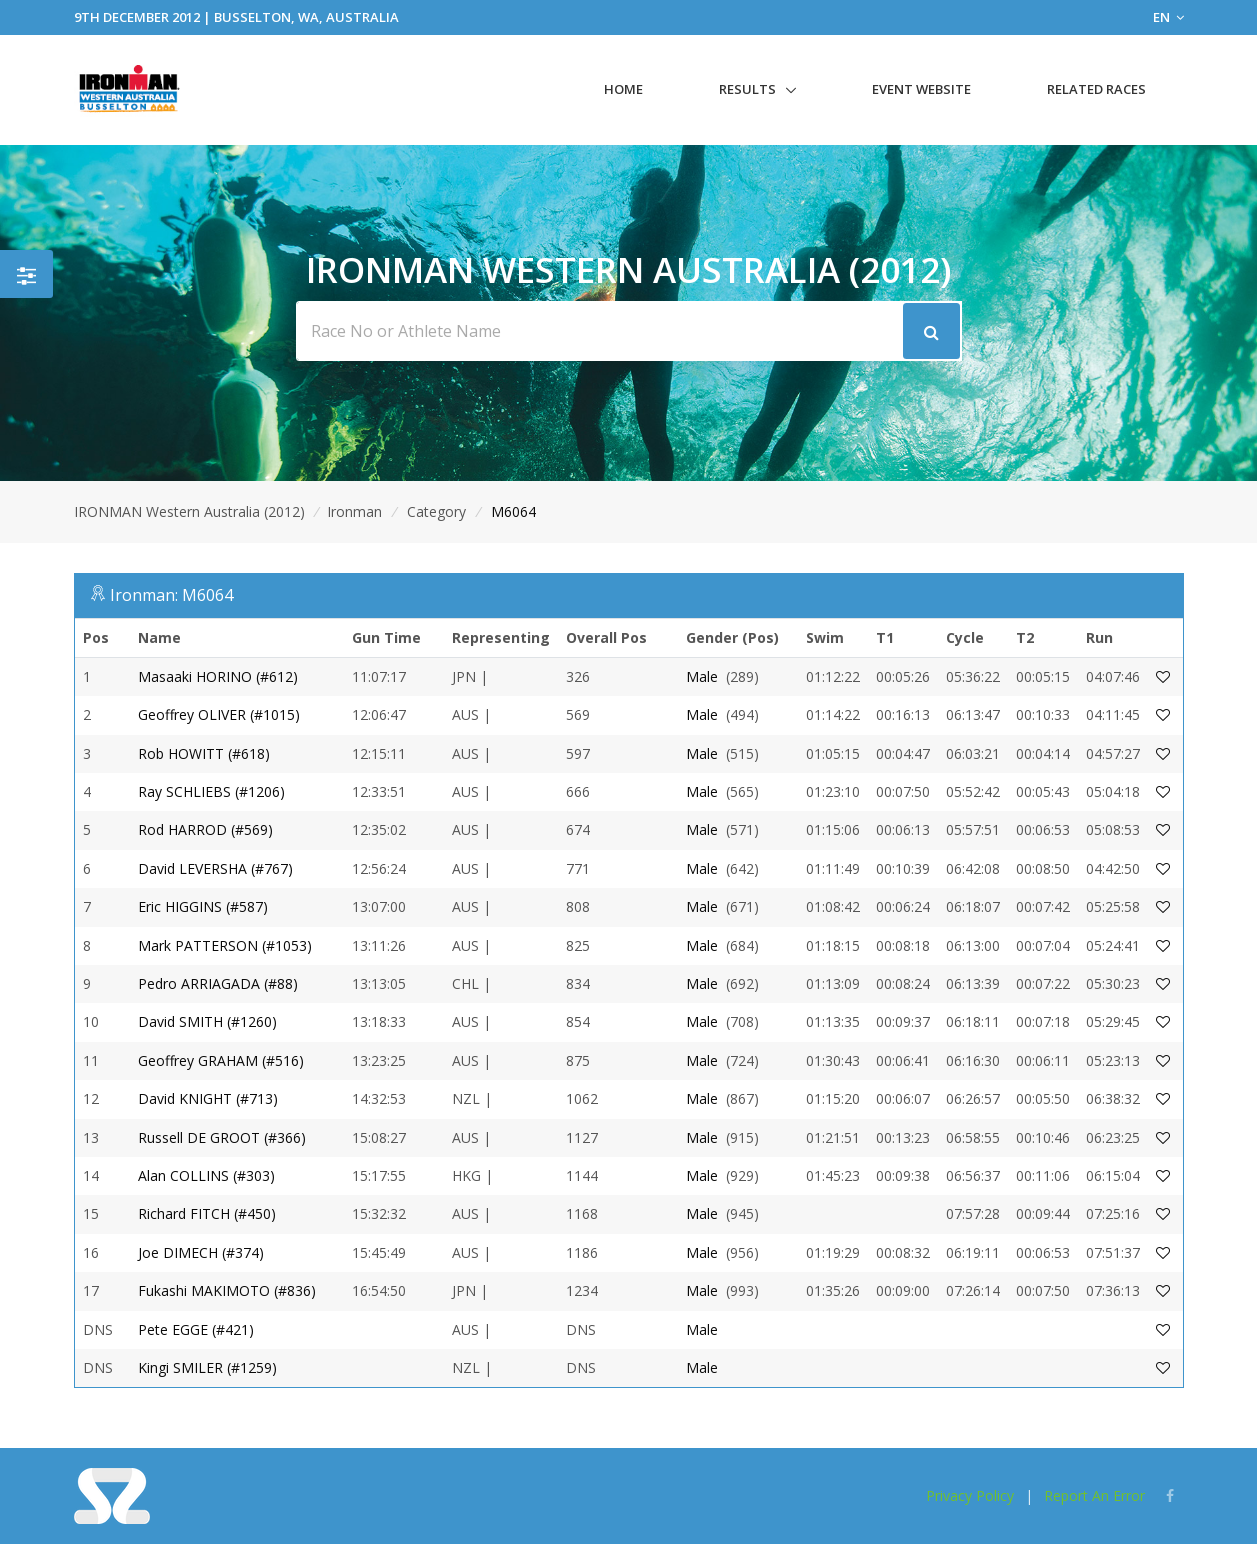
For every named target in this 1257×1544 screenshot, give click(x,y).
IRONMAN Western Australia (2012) (189, 511)
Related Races (1096, 89)
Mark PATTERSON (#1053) (225, 945)
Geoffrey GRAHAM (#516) (221, 1060)
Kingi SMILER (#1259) (207, 1367)
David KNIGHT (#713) (208, 1098)
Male (702, 676)
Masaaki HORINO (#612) (218, 676)
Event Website (921, 89)
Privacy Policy (970, 1495)
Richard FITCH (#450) (207, 1213)
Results (747, 89)
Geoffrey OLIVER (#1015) (219, 714)
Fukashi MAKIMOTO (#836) (227, 1290)
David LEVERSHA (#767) (215, 868)
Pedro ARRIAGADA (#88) (218, 983)
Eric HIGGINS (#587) (203, 906)
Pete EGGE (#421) (196, 1329)
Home (623, 89)
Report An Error (1094, 1495)
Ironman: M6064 (171, 595)
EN (1168, 17)
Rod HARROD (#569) (205, 829)
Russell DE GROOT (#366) (222, 1137)
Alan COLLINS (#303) (206, 1175)
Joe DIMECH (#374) (201, 1252)
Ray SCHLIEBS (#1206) (211, 791)
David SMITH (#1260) (207, 1021)
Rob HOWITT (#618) (204, 753)
